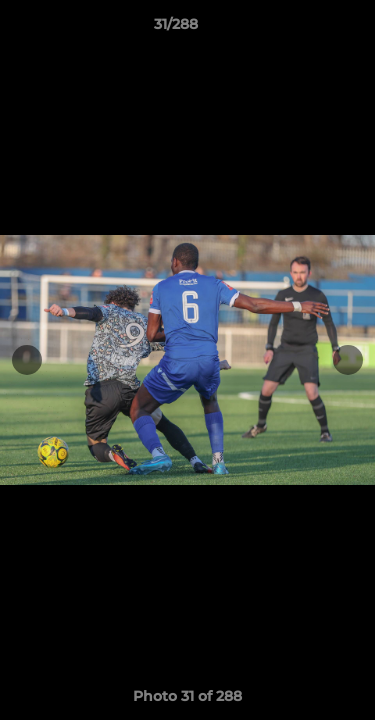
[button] (303, 29)
